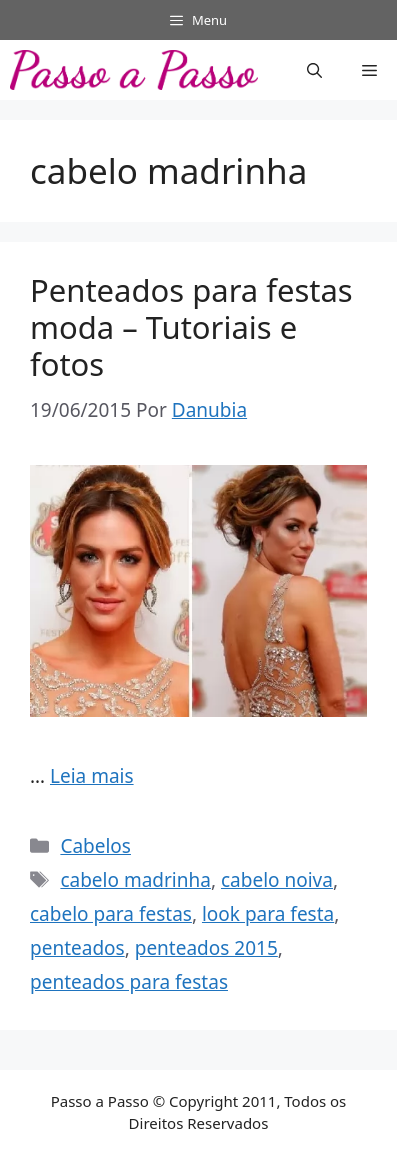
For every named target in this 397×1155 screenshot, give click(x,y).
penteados (77, 948)
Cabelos (95, 846)
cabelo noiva (277, 880)
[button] (314, 70)
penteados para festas (129, 982)
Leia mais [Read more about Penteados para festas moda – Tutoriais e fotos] (92, 776)
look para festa (268, 914)
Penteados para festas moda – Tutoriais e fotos (191, 327)
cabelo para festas (111, 914)
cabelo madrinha (135, 880)
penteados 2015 (206, 948)
